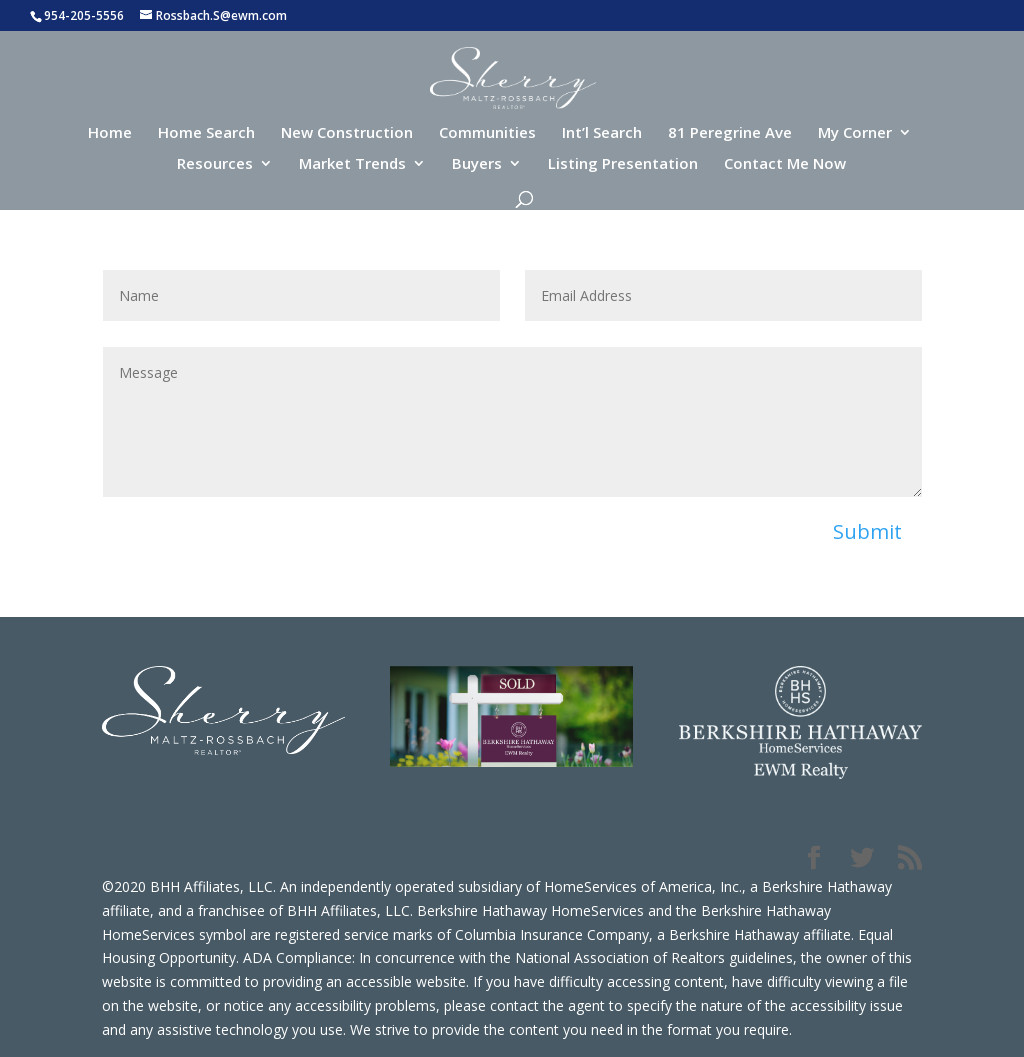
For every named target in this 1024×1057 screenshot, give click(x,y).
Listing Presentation (623, 164)
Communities (487, 133)
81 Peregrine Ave (730, 133)
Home (110, 133)
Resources (215, 164)
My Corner (855, 133)
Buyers (477, 164)
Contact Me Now (785, 164)
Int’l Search (602, 133)
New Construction (347, 133)
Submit (867, 531)
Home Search (206, 133)
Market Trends (352, 164)
